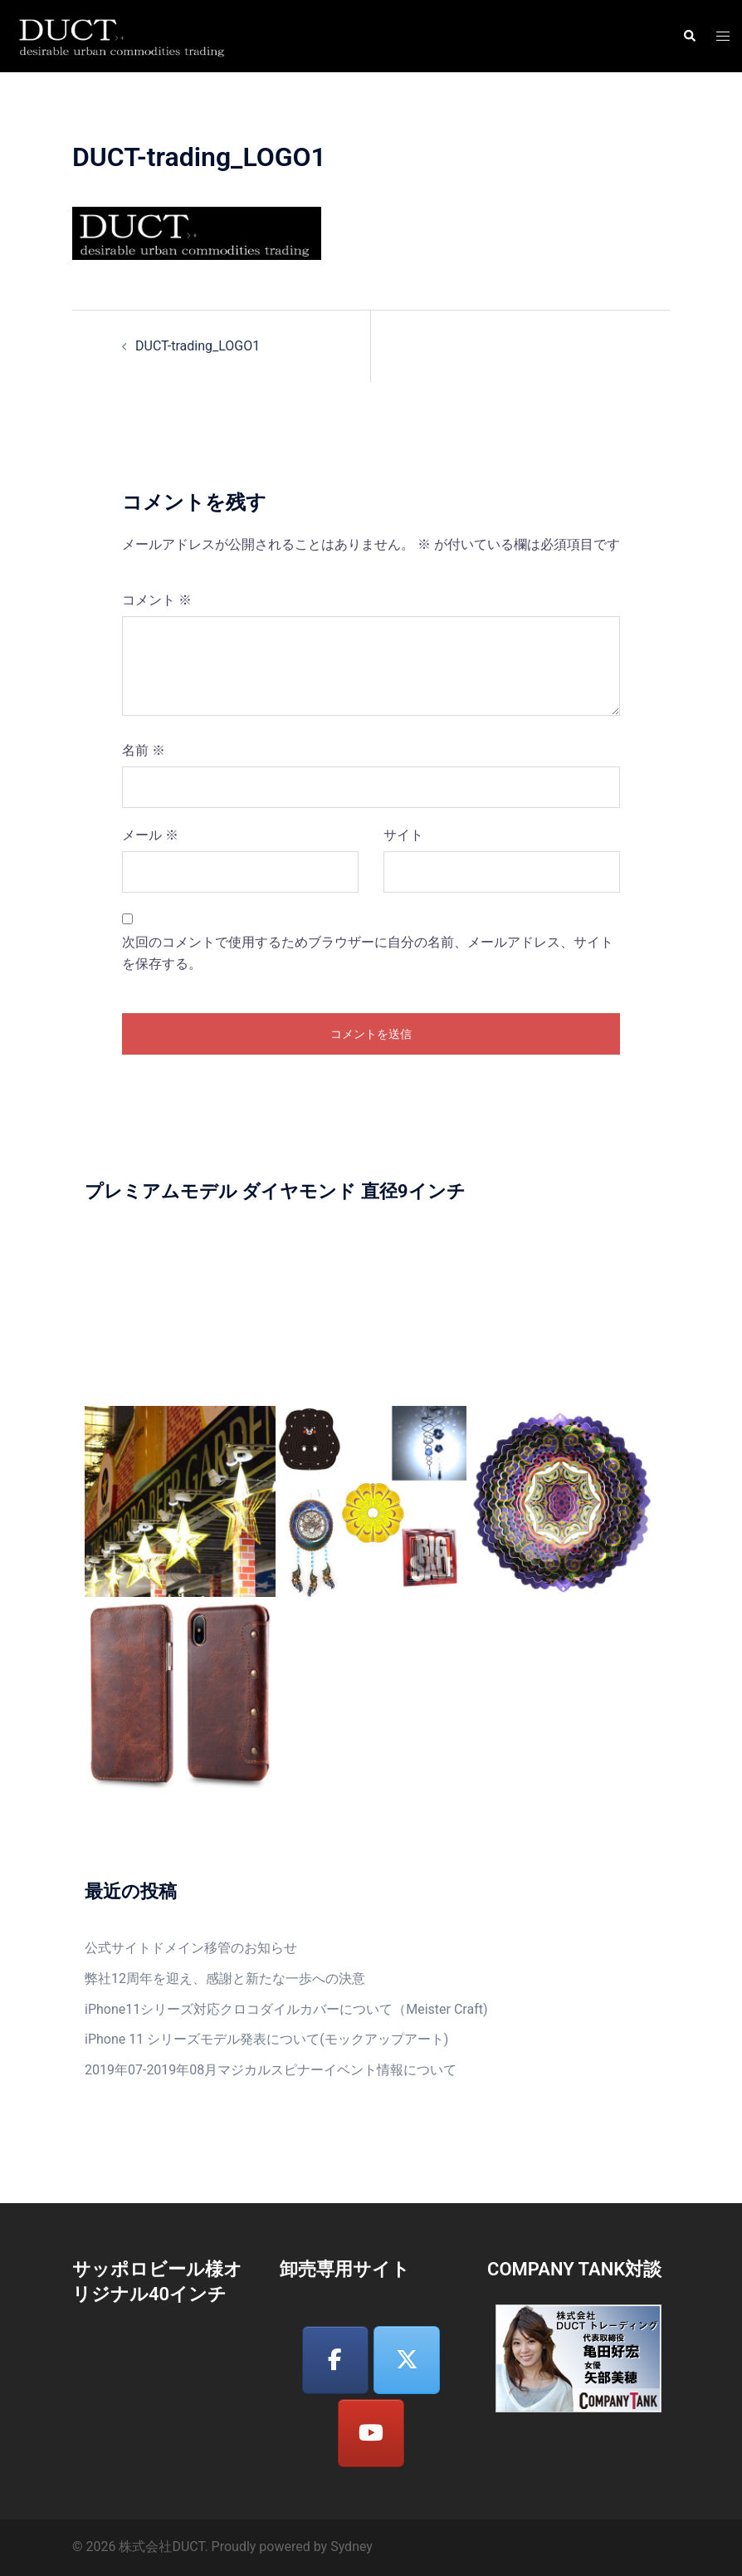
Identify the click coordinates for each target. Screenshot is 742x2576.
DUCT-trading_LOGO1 (197, 346)
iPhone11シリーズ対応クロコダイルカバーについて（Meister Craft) (286, 2009)
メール (150, 835)
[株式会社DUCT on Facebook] (335, 2360)
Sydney (351, 2546)
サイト (403, 835)
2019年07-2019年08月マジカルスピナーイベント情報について (270, 2070)
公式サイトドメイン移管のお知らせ (191, 1948)
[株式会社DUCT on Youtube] (371, 2433)
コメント (157, 600)
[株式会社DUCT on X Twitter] (406, 2360)
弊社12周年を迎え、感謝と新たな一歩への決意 (225, 1978)
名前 (143, 750)
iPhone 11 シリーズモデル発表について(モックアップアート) (266, 2039)
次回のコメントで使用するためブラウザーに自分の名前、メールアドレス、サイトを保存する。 (367, 953)
